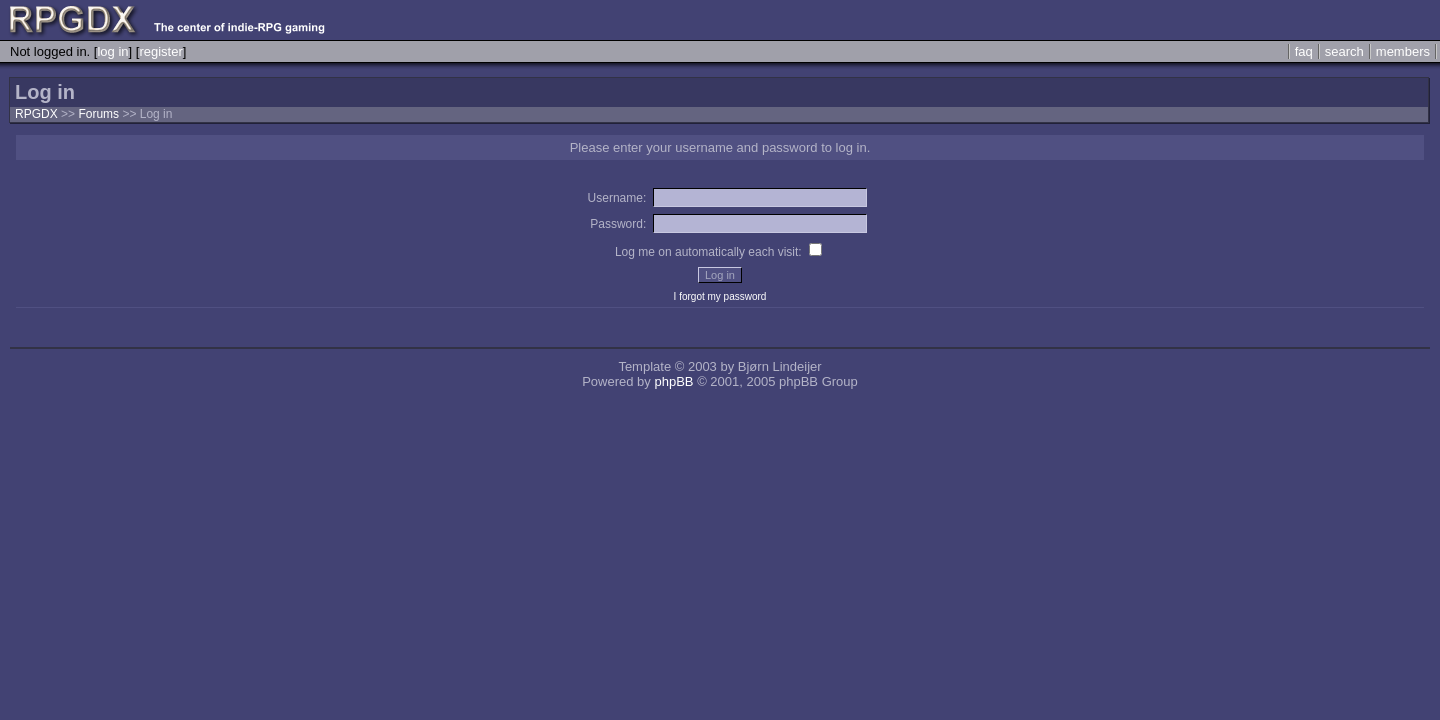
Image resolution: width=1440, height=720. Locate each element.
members (1403, 51)
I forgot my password (720, 296)
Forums (98, 114)
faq (1304, 51)
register (160, 51)
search (1344, 51)
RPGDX (36, 114)
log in (112, 51)
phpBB (673, 381)
